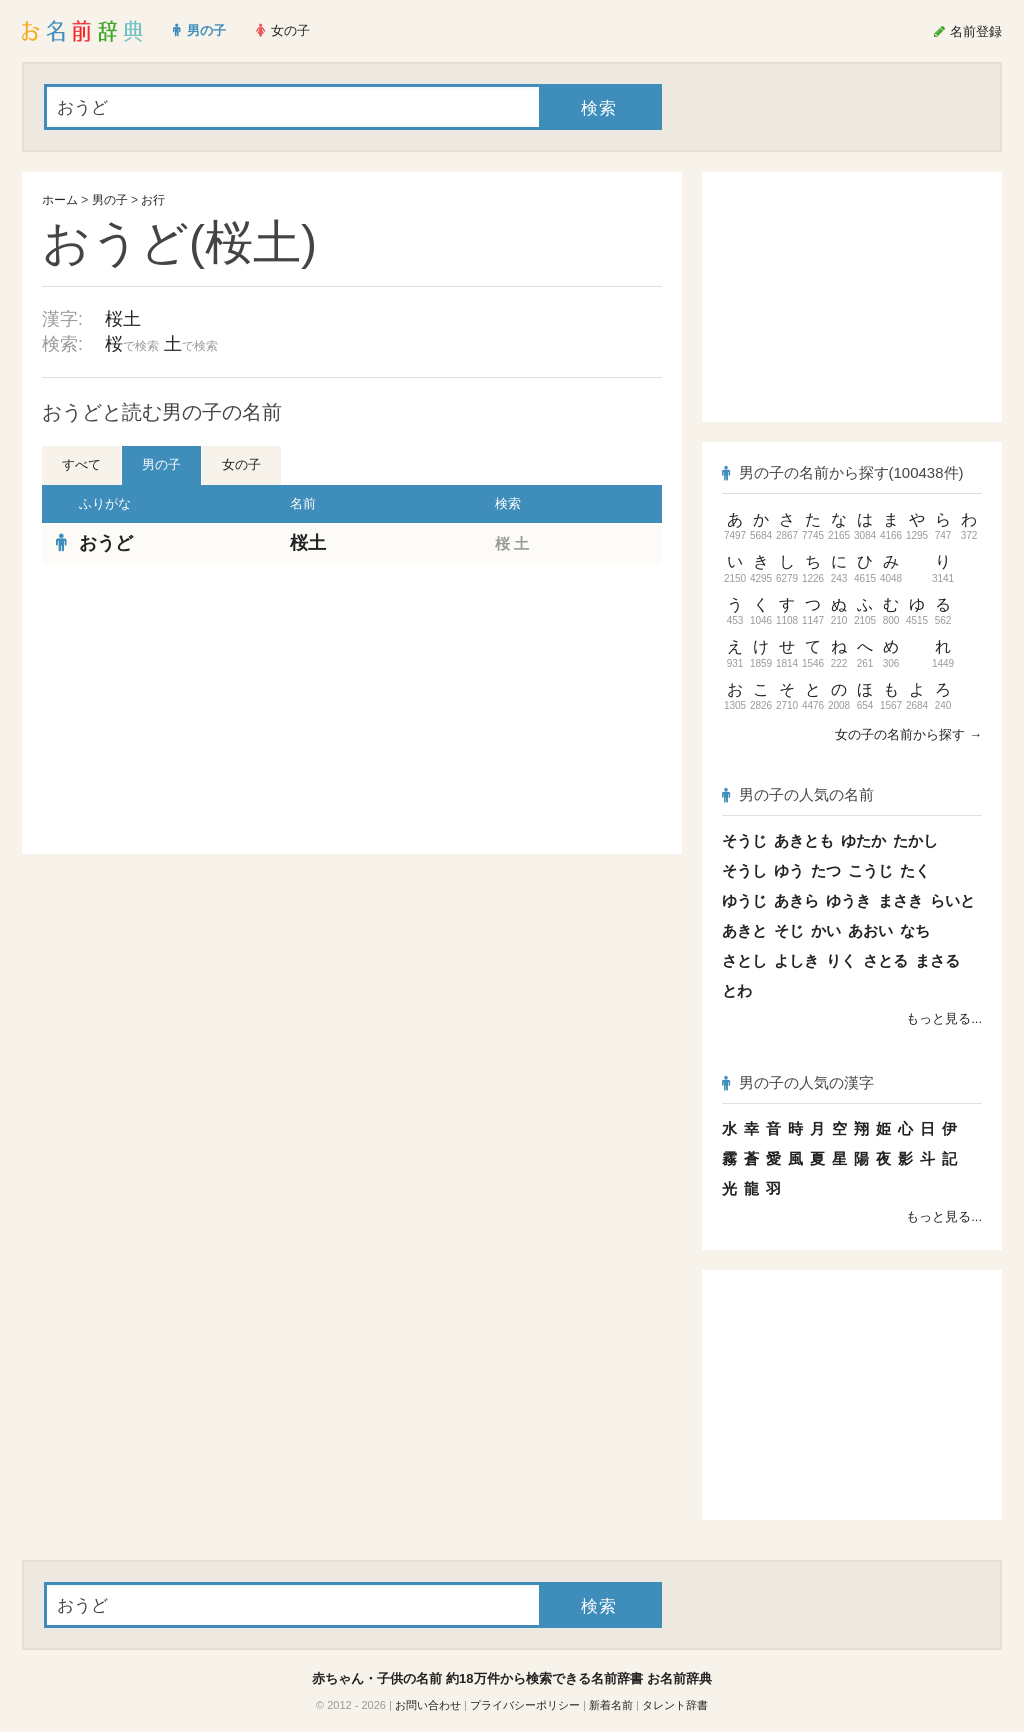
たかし (915, 840)
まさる (937, 960)
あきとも (804, 840)
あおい (870, 930)
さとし (744, 960)
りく (841, 960)
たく (915, 870)
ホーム (60, 200)
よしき (796, 960)
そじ (789, 930)
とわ (737, 990)
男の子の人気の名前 (798, 794)
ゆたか (863, 840)
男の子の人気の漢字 (798, 1082)
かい (826, 930)
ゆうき (848, 900)
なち (915, 930)
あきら (796, 900)
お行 (153, 200)
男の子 (110, 200)
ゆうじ (744, 900)
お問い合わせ (428, 1705)
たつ (826, 870)
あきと (744, 930)
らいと (952, 900)
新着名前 (611, 1705)
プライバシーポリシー (525, 1705)
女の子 (241, 464)
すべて (81, 464)
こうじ (870, 870)
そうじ (744, 840)
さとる (885, 960)
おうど (106, 543)
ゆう (789, 870)
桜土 (123, 319)
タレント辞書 (675, 1705)
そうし (744, 870)
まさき (900, 900)
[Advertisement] (192, 709)
